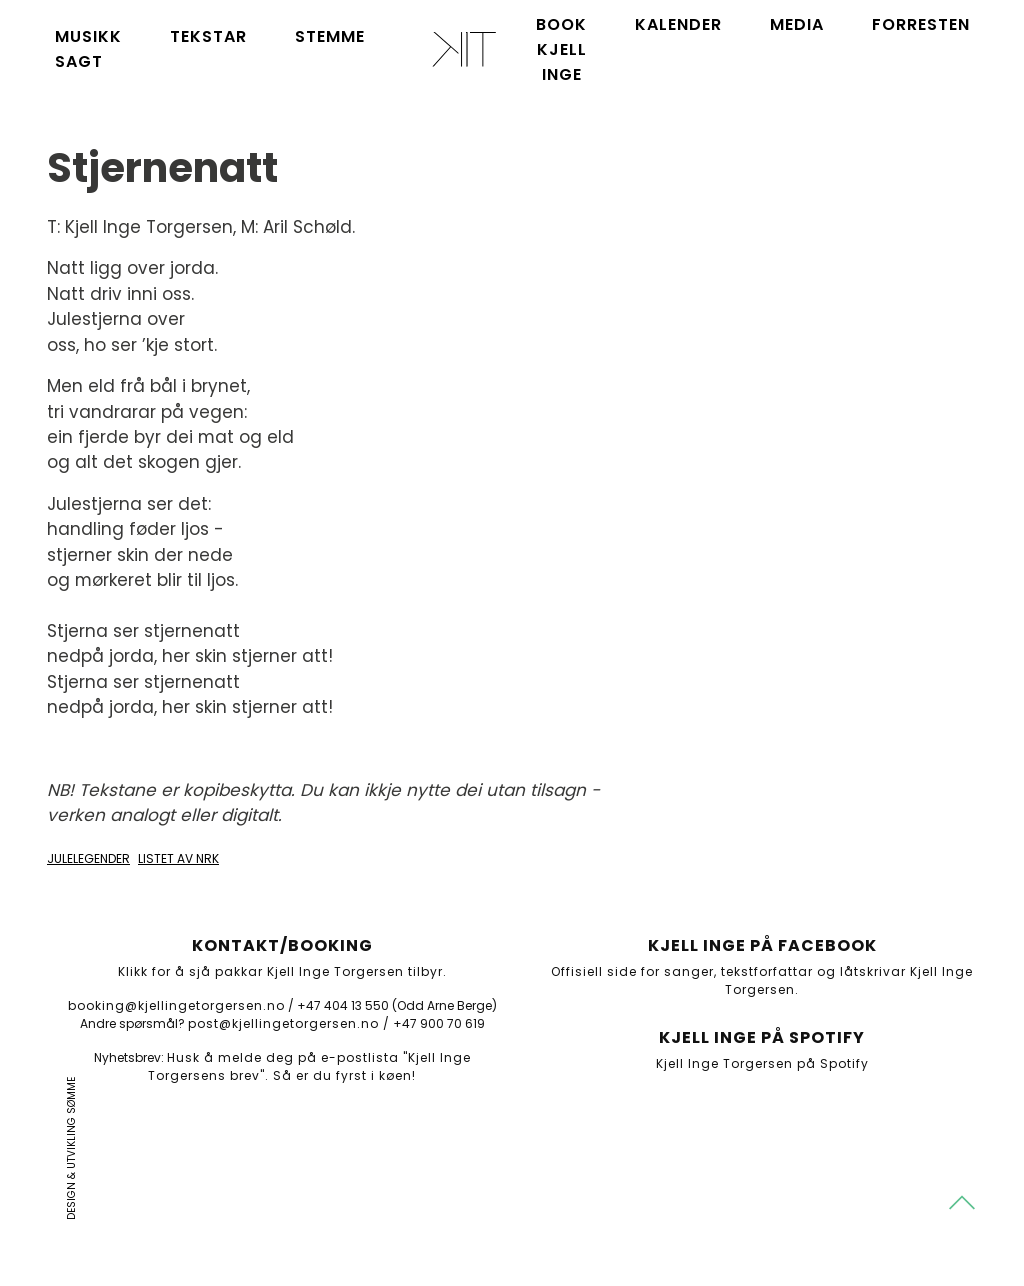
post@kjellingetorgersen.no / (289, 1023)
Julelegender (88, 858)
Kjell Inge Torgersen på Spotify (762, 1063)
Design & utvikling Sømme (71, 1148)
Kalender (678, 24)
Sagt (79, 61)
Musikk (88, 36)
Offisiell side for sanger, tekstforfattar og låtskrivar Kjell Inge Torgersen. (762, 980)
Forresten (921, 24)
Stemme (330, 36)
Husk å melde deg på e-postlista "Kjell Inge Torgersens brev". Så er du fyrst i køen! (309, 1066)
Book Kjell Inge (561, 49)
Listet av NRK (178, 858)
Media (797, 24)
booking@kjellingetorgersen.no (176, 1005)
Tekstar (208, 36)
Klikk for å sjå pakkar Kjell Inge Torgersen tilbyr (280, 971)
